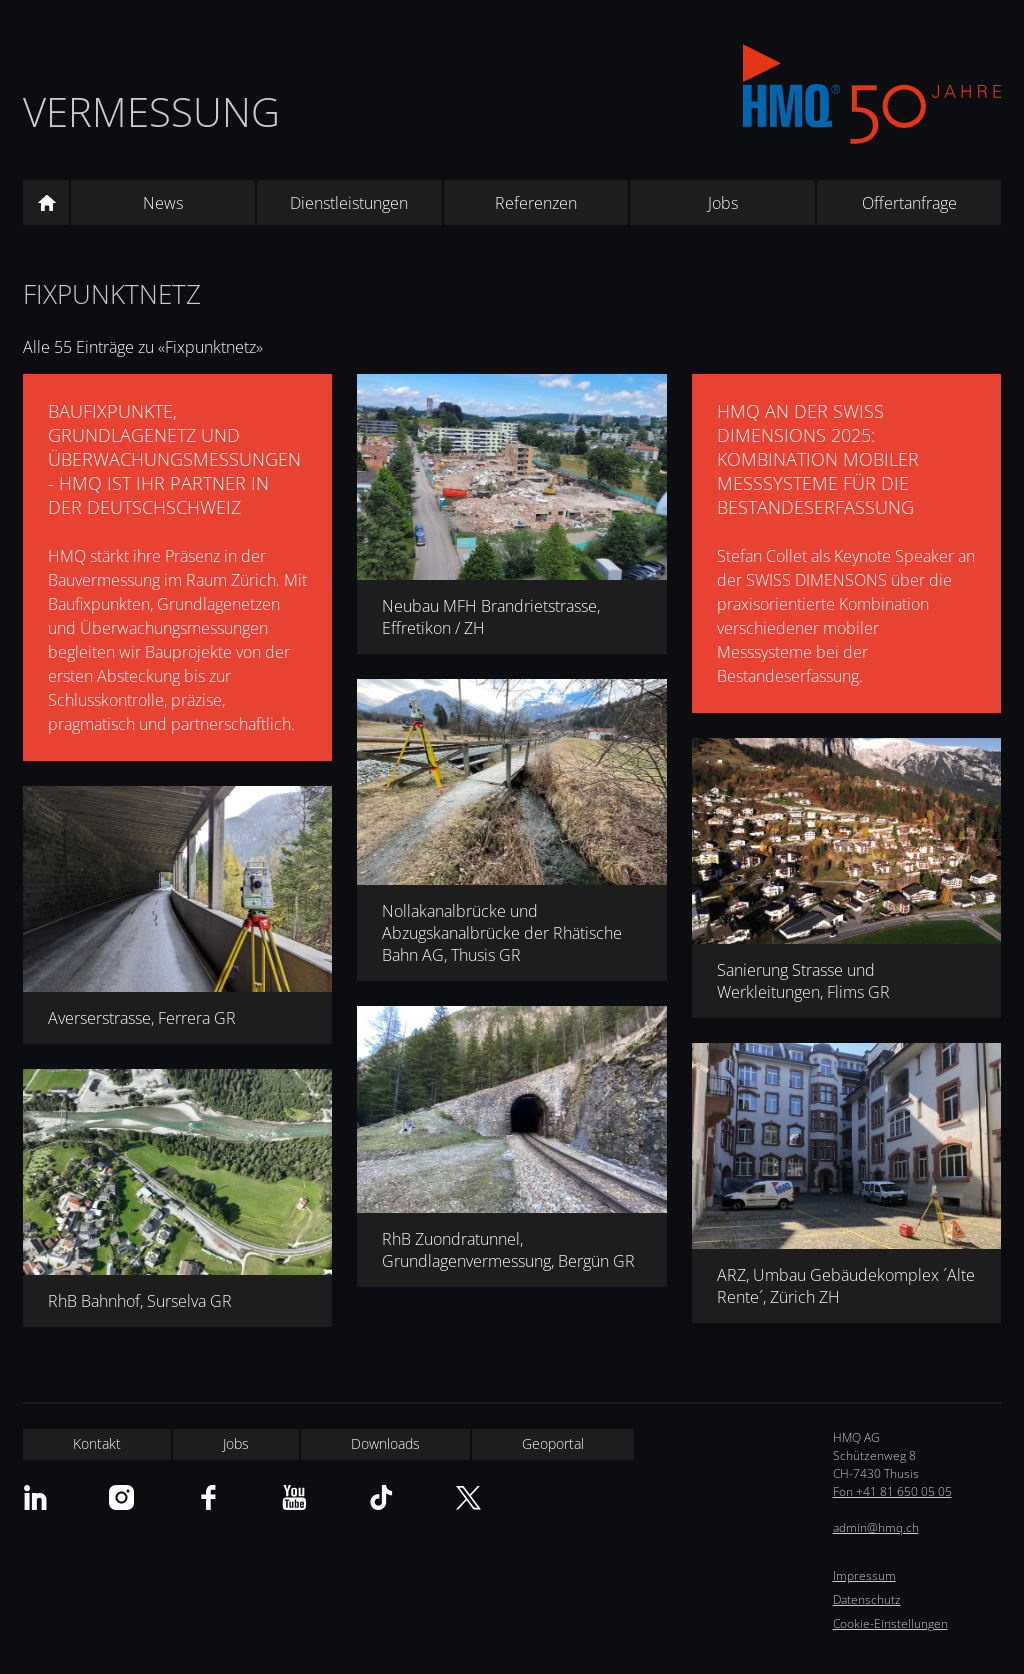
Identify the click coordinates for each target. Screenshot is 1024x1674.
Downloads (385, 1443)
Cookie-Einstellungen (890, 1623)
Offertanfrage (909, 203)
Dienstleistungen (349, 203)
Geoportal (553, 1443)
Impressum (864, 1575)
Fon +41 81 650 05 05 (892, 1491)
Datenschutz (867, 1599)
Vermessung (151, 111)
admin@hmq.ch (876, 1527)
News (163, 203)
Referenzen (536, 203)
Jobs (723, 203)
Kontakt (97, 1443)
